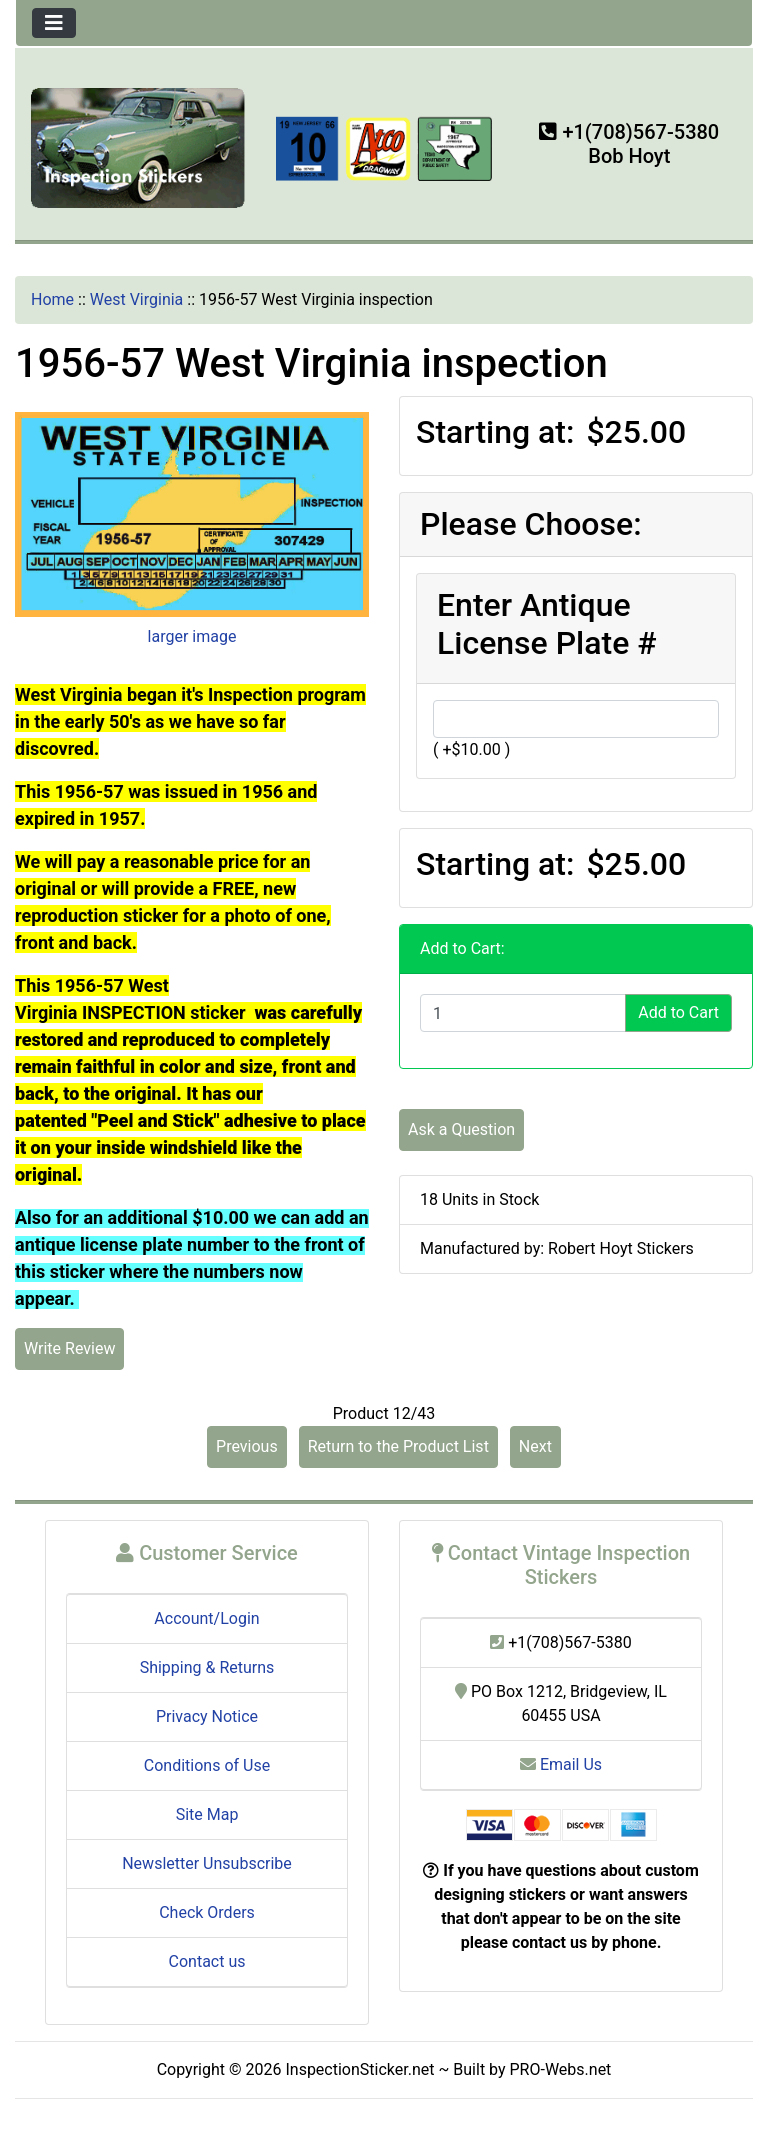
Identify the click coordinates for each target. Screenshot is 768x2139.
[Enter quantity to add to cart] (523, 1013)
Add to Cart (678, 1012)
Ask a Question (461, 1129)
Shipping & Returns (207, 1667)
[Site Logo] (138, 146)
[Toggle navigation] (54, 23)
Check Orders (207, 1912)
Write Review (69, 1348)
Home (52, 299)
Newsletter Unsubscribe (207, 1863)
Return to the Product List (398, 1446)
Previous (247, 1446)
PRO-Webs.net (561, 2069)
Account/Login (206, 1618)
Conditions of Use (207, 1765)
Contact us (207, 1961)
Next (535, 1446)
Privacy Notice (207, 1716)
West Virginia (137, 299)
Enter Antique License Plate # (547, 624)
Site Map (207, 1814)
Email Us (561, 1764)
